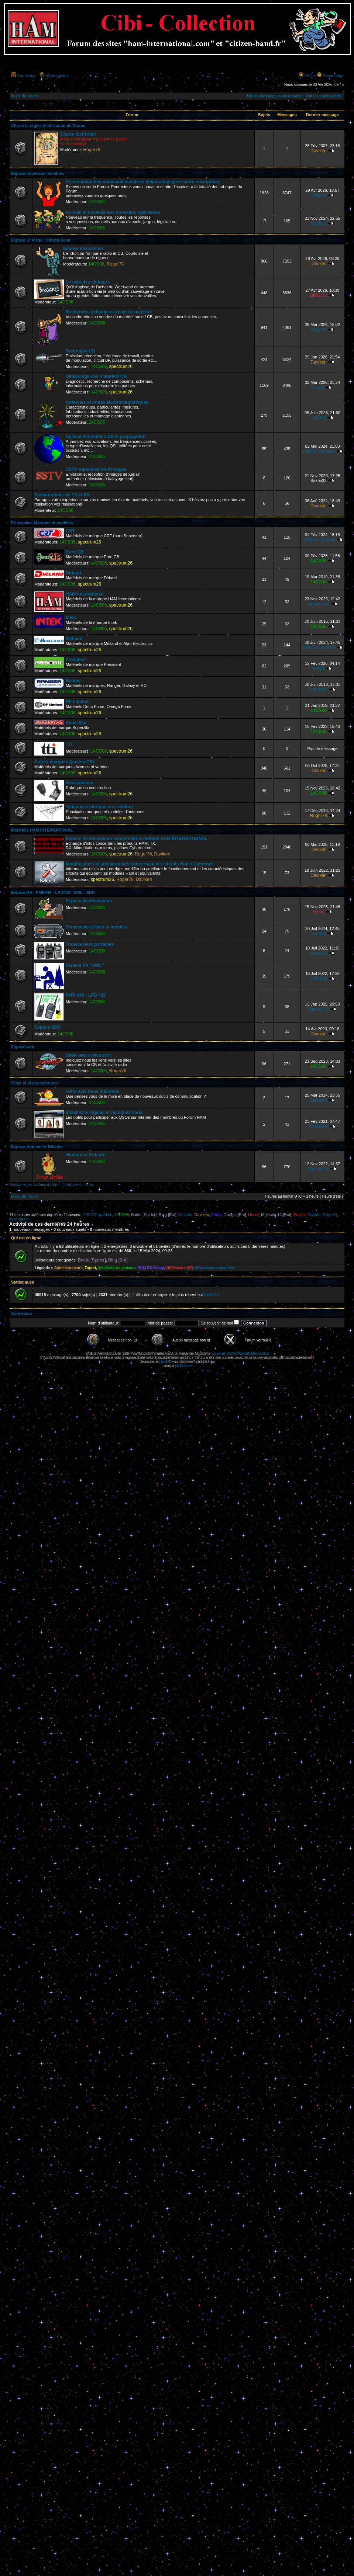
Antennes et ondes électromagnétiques (107, 402)
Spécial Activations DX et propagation (105, 436)
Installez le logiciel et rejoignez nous (104, 1112)
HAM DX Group (151, 1268)
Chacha (318, 195)
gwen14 (212, 1294)
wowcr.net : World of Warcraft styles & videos (240, 1353)
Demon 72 (318, 1009)
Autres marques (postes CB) (64, 761)
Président (76, 659)
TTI (69, 744)
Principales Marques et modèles (42, 522)
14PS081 (318, 689)
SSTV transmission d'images (96, 469)
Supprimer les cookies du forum (36, 1185)
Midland (74, 638)
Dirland (73, 573)
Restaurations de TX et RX (62, 494)
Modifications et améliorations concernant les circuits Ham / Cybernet (139, 864)
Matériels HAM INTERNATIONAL (42, 830)
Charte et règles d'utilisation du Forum (48, 126)
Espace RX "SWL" (85, 965)
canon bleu (318, 604)
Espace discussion (83, 248)
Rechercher (333, 75)
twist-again (19, 1219)
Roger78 (91, 149)
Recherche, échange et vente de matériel (108, 312)
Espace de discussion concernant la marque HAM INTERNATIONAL (137, 838)
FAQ (309, 75)
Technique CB (80, 351)
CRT (70, 531)
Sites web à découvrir (88, 1055)
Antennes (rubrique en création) (99, 806)
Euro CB (74, 552)
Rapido (313, 1214)
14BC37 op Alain (318, 451)
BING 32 (318, 295)
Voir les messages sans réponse (273, 96)
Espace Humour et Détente (37, 1146)
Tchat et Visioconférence (35, 1083)
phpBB (163, 1362)
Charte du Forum (78, 134)
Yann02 (318, 417)
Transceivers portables (90, 944)
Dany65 (318, 223)
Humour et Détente (85, 1154)
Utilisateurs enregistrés (214, 1268)
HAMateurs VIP (179, 1268)
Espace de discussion (89, 900)
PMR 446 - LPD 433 (86, 995)
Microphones (79, 782)
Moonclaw (202, 1353)
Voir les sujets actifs (323, 96)
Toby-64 (318, 329)
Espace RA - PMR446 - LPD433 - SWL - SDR (53, 892)
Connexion (27, 75)
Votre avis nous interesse (92, 1091)
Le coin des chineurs (88, 282)
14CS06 (97, 201)
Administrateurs (68, 1268)
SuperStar (76, 722)
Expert (90, 1268)
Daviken (318, 150)
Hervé (318, 911)
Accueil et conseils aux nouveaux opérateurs (113, 212)
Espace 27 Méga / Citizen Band (41, 240)
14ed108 (318, 953)
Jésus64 (318, 1100)
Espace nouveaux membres (38, 173)
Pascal (299, 1214)
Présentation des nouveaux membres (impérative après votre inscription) (143, 181)
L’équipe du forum (79, 1185)
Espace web (22, 1047)
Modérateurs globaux (116, 1268)
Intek (71, 617)
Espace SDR (47, 1027)
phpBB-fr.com (184, 1366)
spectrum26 (121, 366)
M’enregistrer (57, 75)
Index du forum (24, 96)
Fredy (216, 1214)
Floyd (318, 387)
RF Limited (77, 701)
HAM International (85, 594)
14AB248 (318, 1126)
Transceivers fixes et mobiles (96, 927)
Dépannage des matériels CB (96, 376)
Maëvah (183, 1353)
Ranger (73, 680)
